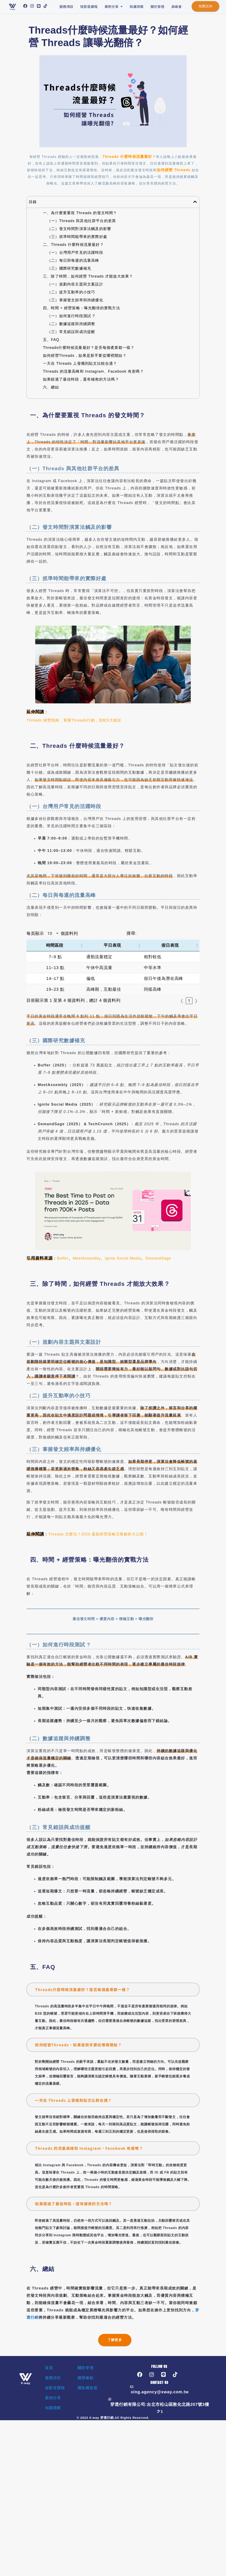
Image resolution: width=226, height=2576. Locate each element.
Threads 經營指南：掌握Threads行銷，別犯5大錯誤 (73, 720)
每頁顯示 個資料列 (52, 933)
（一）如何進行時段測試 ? (71, 316)
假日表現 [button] (164, 945)
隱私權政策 (88, 2388)
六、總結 (51, 387)
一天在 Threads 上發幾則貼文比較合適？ (80, 363)
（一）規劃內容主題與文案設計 (75, 284)
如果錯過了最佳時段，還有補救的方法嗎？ (81, 379)
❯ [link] (196, 1000)
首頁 (49, 2368)
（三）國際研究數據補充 (69, 268)
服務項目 (66, 6)
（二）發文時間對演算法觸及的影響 (79, 229)
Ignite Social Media (123, 1258)
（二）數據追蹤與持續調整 (71, 324)
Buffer (62, 1258)
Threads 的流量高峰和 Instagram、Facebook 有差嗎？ (93, 371)
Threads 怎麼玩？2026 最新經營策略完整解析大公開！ (98, 1534)
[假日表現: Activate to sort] (165, 945)
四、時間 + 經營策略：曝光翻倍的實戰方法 (81, 308)
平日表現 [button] (98, 945)
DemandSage (158, 1258)
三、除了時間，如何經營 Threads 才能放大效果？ (88, 276)
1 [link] (189, 1000)
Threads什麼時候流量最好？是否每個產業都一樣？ (88, 348)
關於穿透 (157, 6)
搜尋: (132, 933)
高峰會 (176, 6)
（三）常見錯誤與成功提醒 (71, 332)
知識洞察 (137, 6)
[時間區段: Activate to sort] (47, 945)
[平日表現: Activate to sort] (99, 945)
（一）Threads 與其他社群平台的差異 (81, 221)
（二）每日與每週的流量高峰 (73, 260)
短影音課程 (89, 6)
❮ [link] (182, 1000)
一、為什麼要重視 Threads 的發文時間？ (80, 213)
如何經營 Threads (174, 170)
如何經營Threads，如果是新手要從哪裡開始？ (85, 355)
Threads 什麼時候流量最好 (127, 157)
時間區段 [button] (46, 945)
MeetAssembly (86, 1258)
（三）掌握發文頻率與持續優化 (75, 300)
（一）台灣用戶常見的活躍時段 (75, 252)
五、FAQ (51, 340)
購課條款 (86, 2378)
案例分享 (114, 6)
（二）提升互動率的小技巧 (71, 292)
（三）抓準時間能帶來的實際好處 (77, 237)
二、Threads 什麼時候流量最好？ (73, 245)
